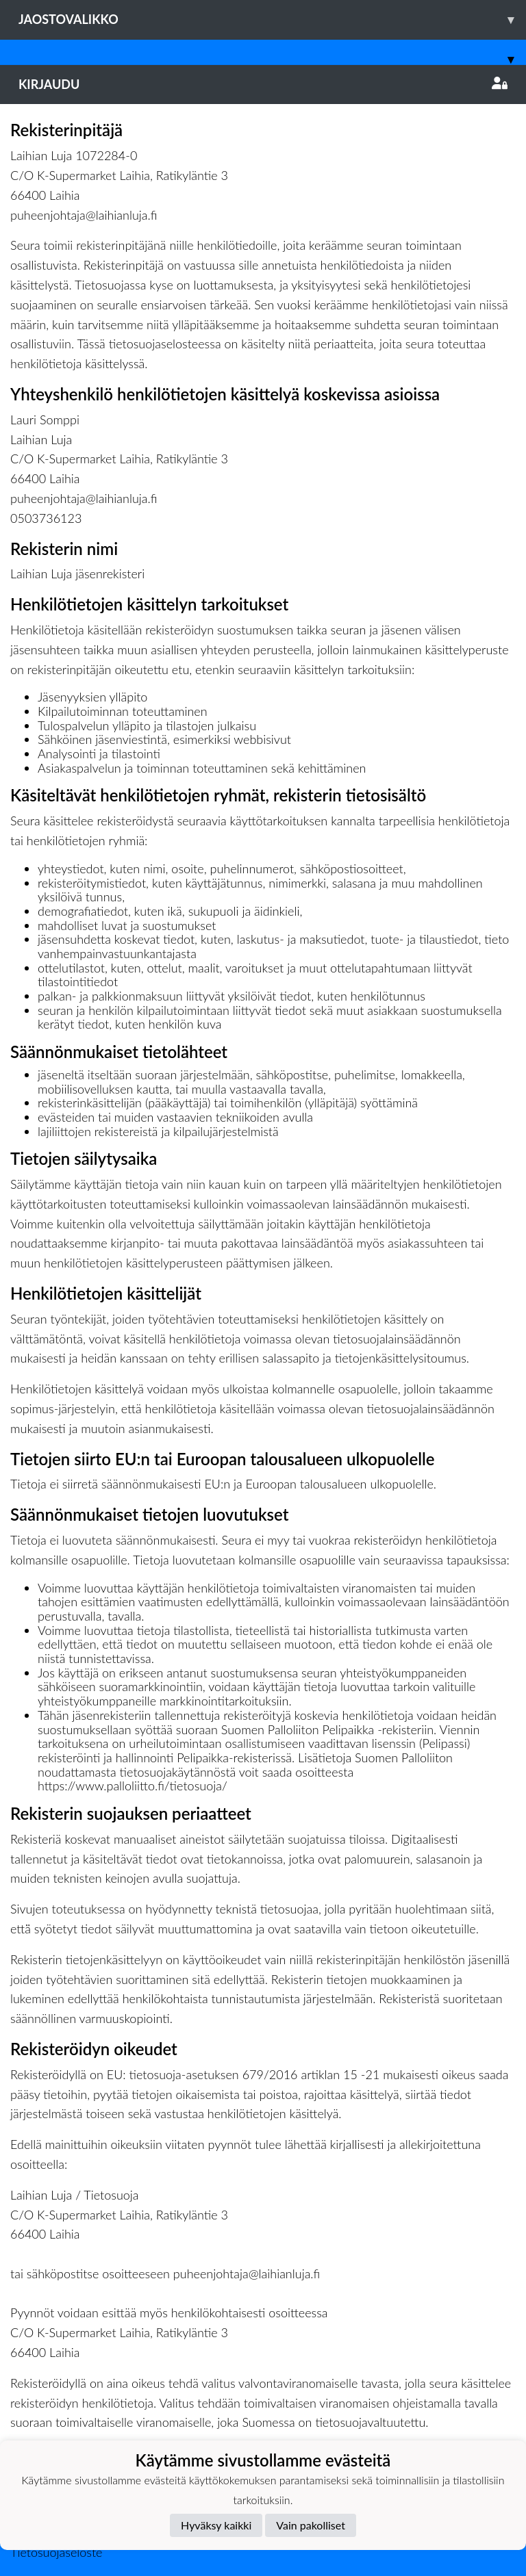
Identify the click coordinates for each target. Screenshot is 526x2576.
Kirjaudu (263, 84)
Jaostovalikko (272, 19)
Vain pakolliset (310, 2525)
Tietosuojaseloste (56, 2552)
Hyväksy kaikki (216, 2525)
